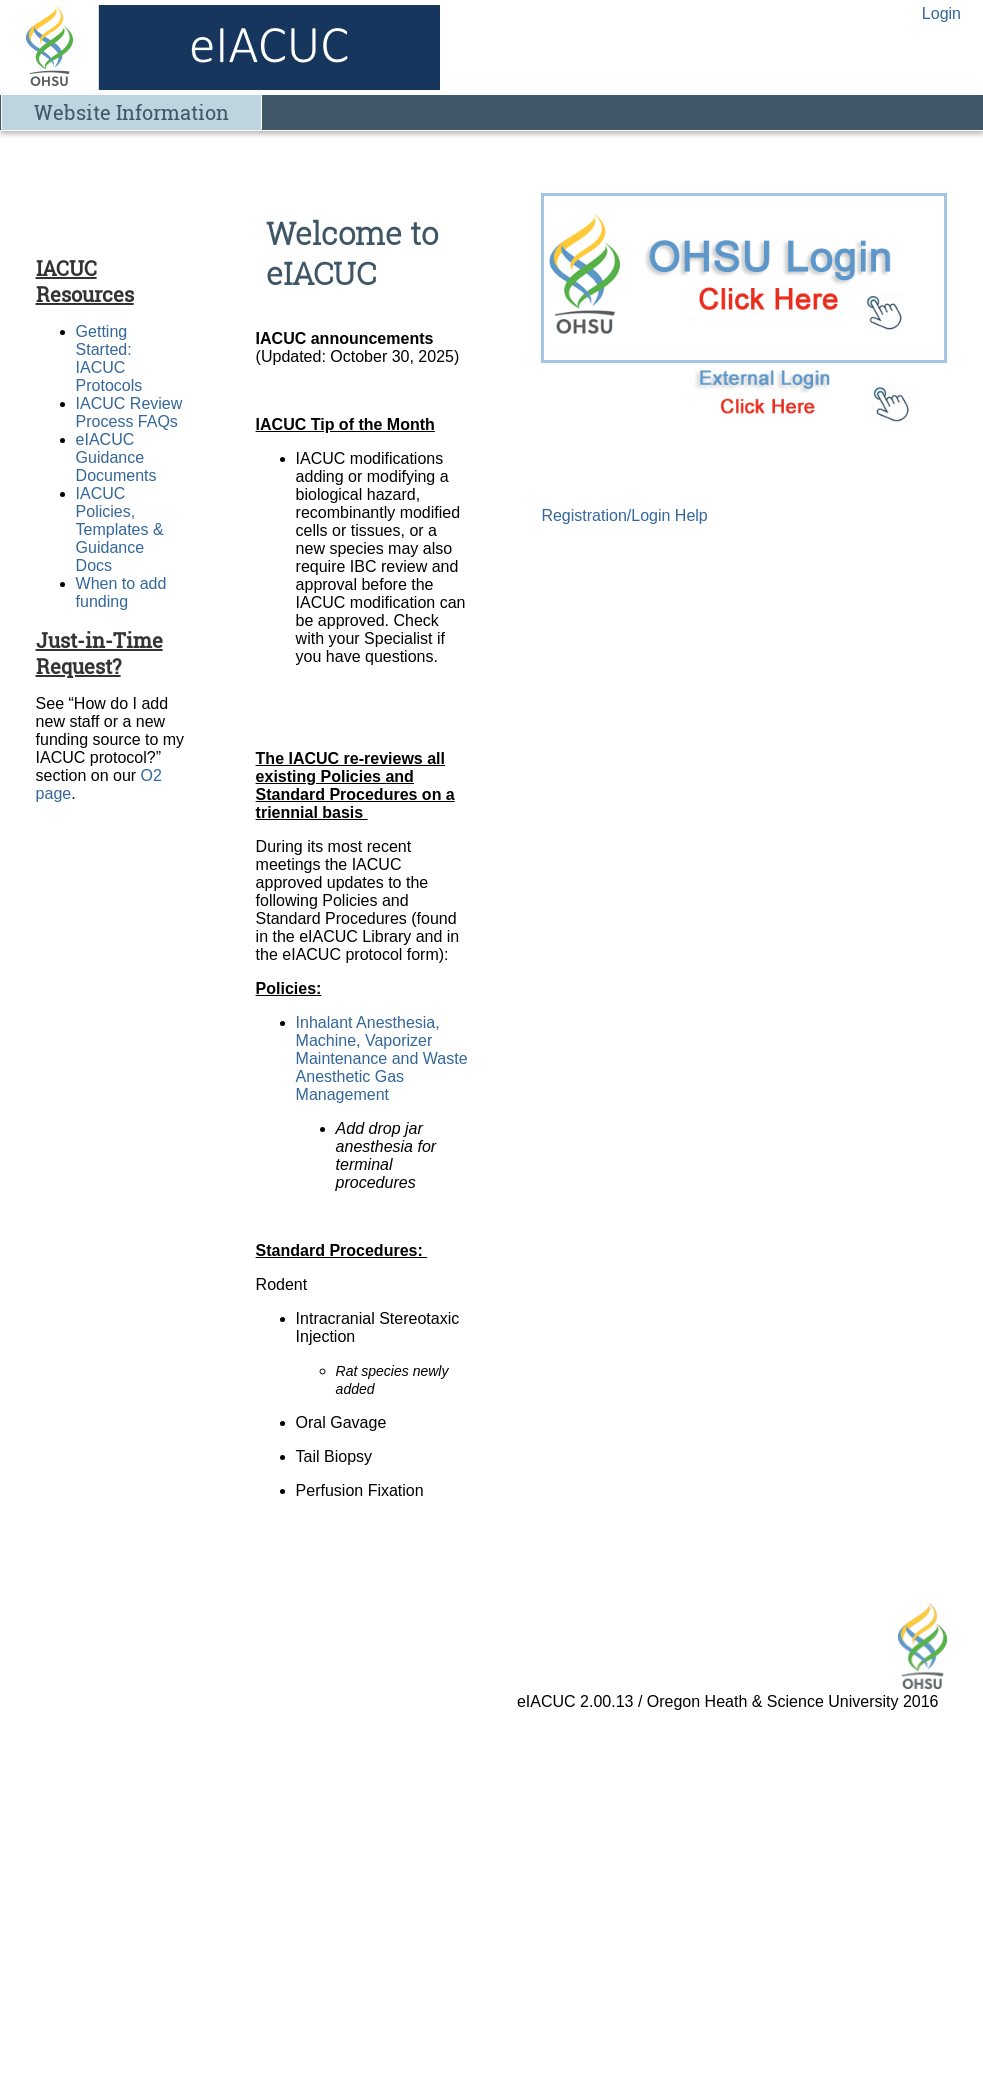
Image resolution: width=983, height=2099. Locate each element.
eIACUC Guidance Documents (116, 457)
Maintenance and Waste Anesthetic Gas (382, 1067)
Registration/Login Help (624, 515)
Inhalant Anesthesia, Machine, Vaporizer (368, 1031)
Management (345, 1094)
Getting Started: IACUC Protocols (109, 358)
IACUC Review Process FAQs (129, 412)
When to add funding (121, 592)
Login (941, 13)
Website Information (131, 112)
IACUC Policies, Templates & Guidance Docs (120, 529)
